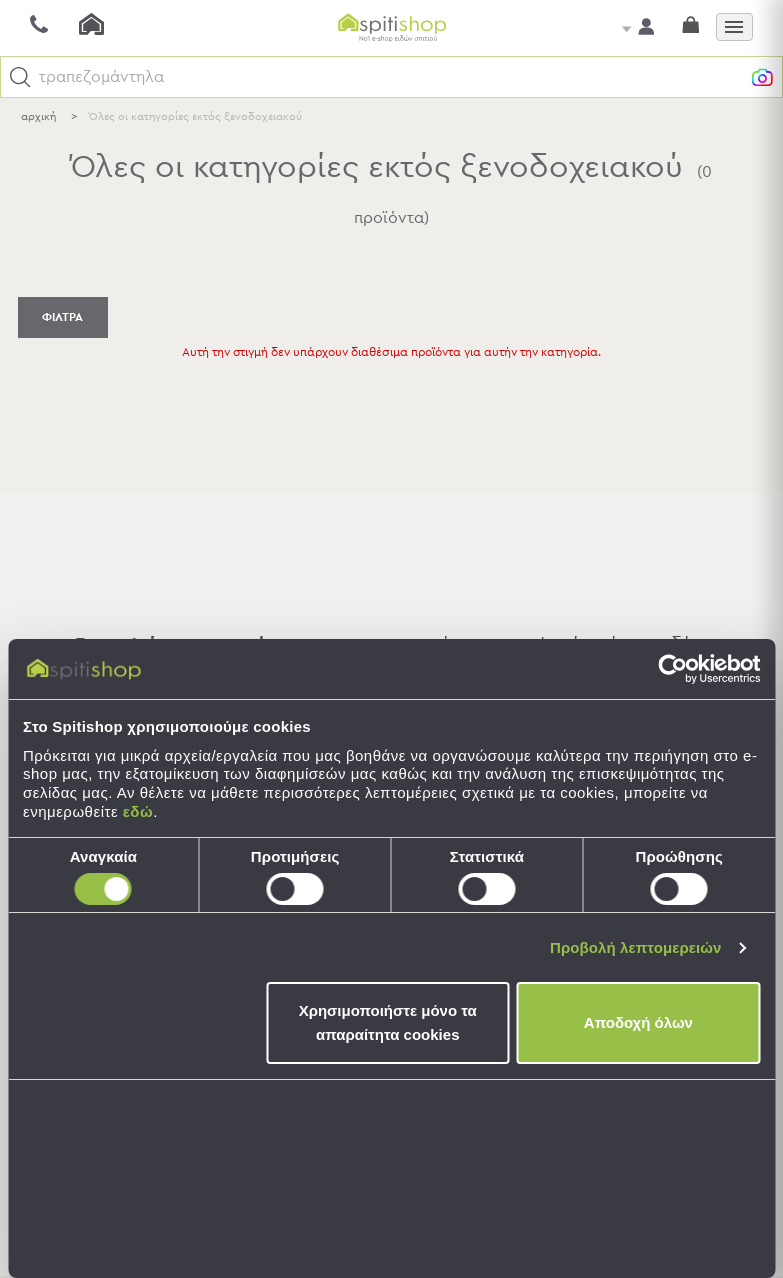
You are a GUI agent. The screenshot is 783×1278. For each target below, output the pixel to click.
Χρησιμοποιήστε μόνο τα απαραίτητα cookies (388, 1022)
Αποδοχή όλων (638, 1022)
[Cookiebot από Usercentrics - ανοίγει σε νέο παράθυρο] (672, 669)
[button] (20, 77)
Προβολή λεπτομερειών (636, 947)
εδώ (138, 811)
